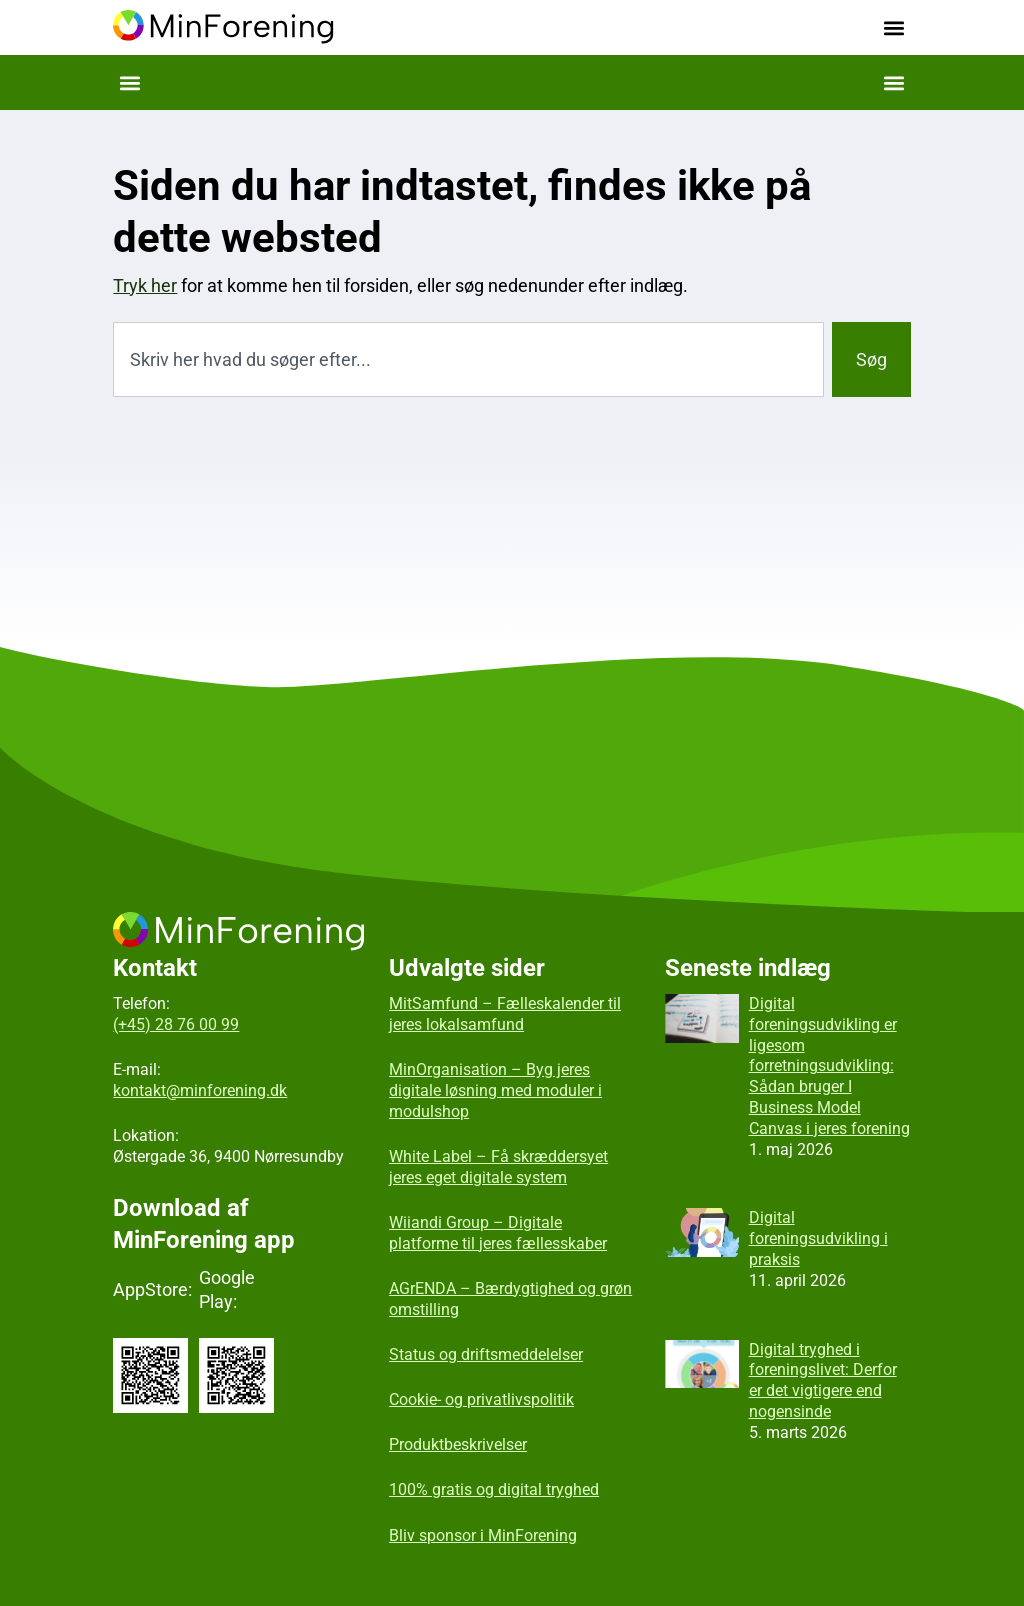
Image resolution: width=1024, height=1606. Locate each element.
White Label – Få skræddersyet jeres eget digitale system (498, 1167)
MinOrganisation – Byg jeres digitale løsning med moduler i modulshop (495, 1090)
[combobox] (468, 359)
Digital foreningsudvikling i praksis (818, 1238)
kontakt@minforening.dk (200, 1090)
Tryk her (145, 285)
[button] (894, 27)
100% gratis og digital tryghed (494, 1489)
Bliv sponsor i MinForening (483, 1535)
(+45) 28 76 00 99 (176, 1024)
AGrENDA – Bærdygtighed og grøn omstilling (510, 1299)
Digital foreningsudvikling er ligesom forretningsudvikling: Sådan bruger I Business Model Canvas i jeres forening (829, 1066)
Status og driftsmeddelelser (486, 1354)
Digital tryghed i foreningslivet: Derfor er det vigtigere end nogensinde (823, 1380)
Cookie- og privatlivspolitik (481, 1399)
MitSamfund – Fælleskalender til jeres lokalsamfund (505, 1014)
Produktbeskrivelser (458, 1444)
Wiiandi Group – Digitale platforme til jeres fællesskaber (498, 1233)
